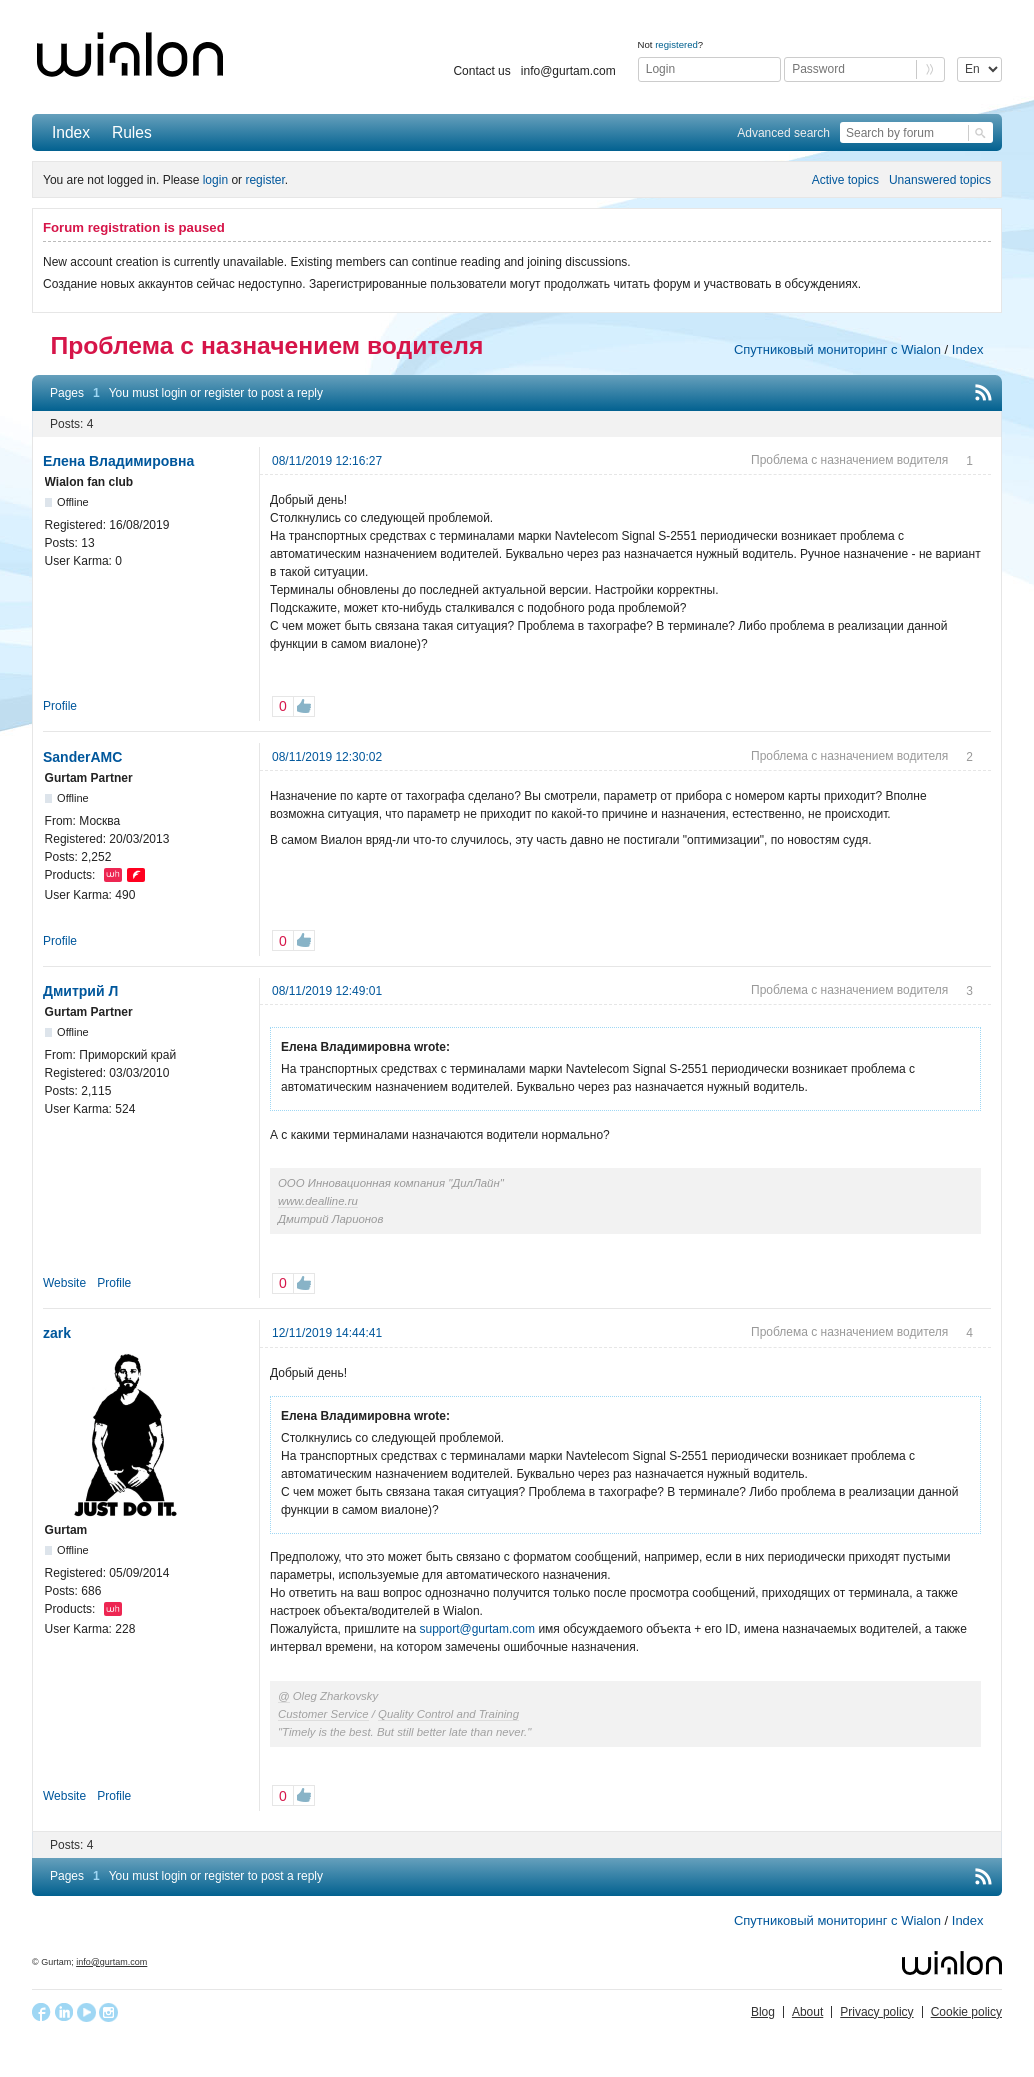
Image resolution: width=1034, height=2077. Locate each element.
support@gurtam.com (477, 1629)
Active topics (845, 180)
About (807, 2012)
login (215, 180)
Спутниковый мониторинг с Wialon (837, 349)
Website (64, 1283)
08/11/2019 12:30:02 (327, 757)
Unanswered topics (940, 180)
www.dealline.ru (318, 1201)
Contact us (481, 71)
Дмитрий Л (80, 991)
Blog (763, 2012)
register (264, 180)
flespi (136, 875)
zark (57, 1333)
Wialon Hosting (113, 875)
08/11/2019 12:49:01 (327, 991)
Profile (60, 706)
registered (676, 44)
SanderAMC (82, 757)
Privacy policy (876, 2012)
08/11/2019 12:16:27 (327, 461)
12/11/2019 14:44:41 (327, 1333)
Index (71, 132)
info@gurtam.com (568, 71)
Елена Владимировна (118, 461)
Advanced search (783, 133)
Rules (132, 132)
